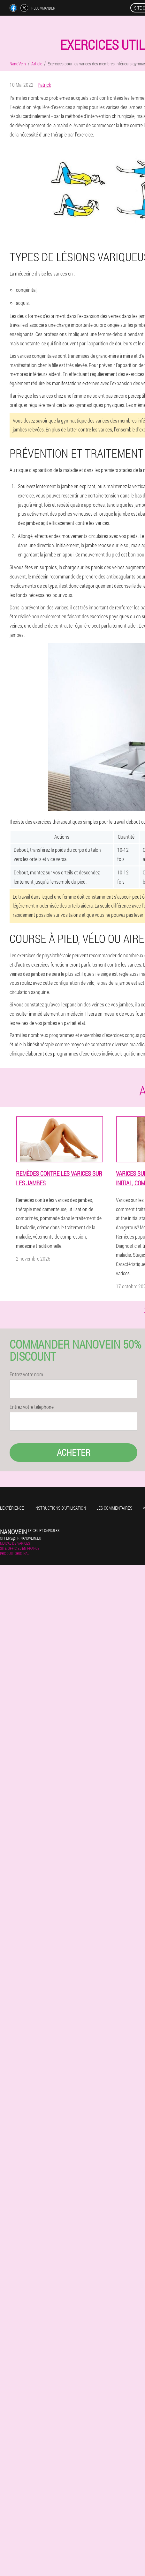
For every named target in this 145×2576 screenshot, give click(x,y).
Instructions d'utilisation (60, 1508)
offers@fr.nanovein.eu (20, 1538)
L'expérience (12, 1508)
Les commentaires (114, 1508)
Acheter (73, 1452)
